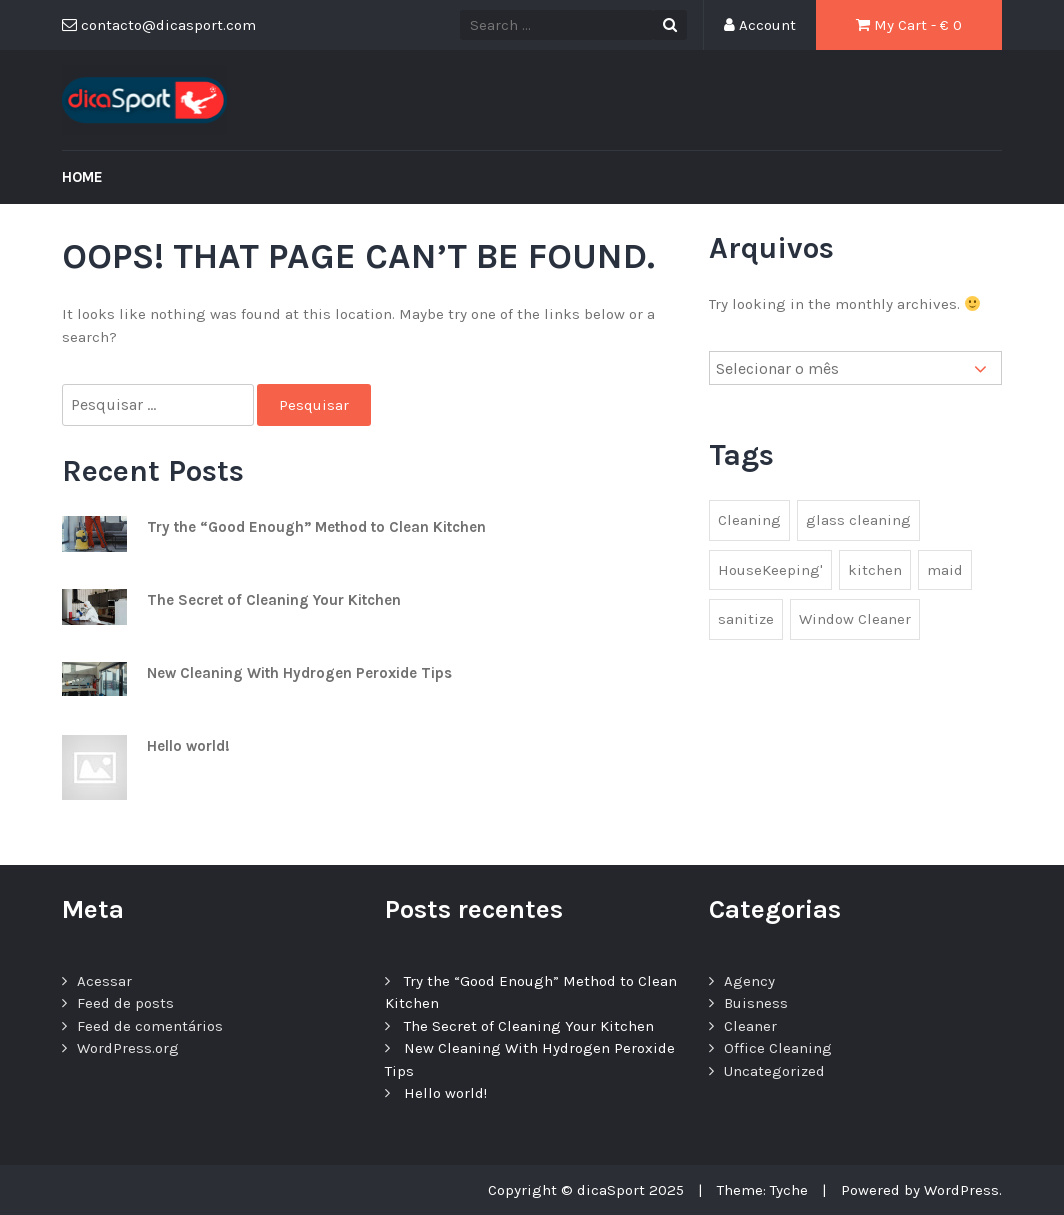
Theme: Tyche (762, 1190)
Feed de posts (125, 1003)
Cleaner (750, 1026)
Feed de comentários (150, 1026)
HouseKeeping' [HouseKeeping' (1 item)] (770, 570)
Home (82, 177)
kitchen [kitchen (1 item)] (875, 570)
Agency (749, 981)
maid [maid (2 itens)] (945, 570)
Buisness (756, 1003)
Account (760, 25)
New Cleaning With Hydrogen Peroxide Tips (299, 673)
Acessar (104, 981)
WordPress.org (128, 1048)
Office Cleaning (778, 1048)
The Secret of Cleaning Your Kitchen (274, 600)
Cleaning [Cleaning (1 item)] (749, 520)
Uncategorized (774, 1071)
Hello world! (188, 746)
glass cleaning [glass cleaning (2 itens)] (858, 520)
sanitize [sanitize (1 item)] (746, 619)
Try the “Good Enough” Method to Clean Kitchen (316, 527)
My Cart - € (909, 25)
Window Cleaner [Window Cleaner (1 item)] (855, 619)
